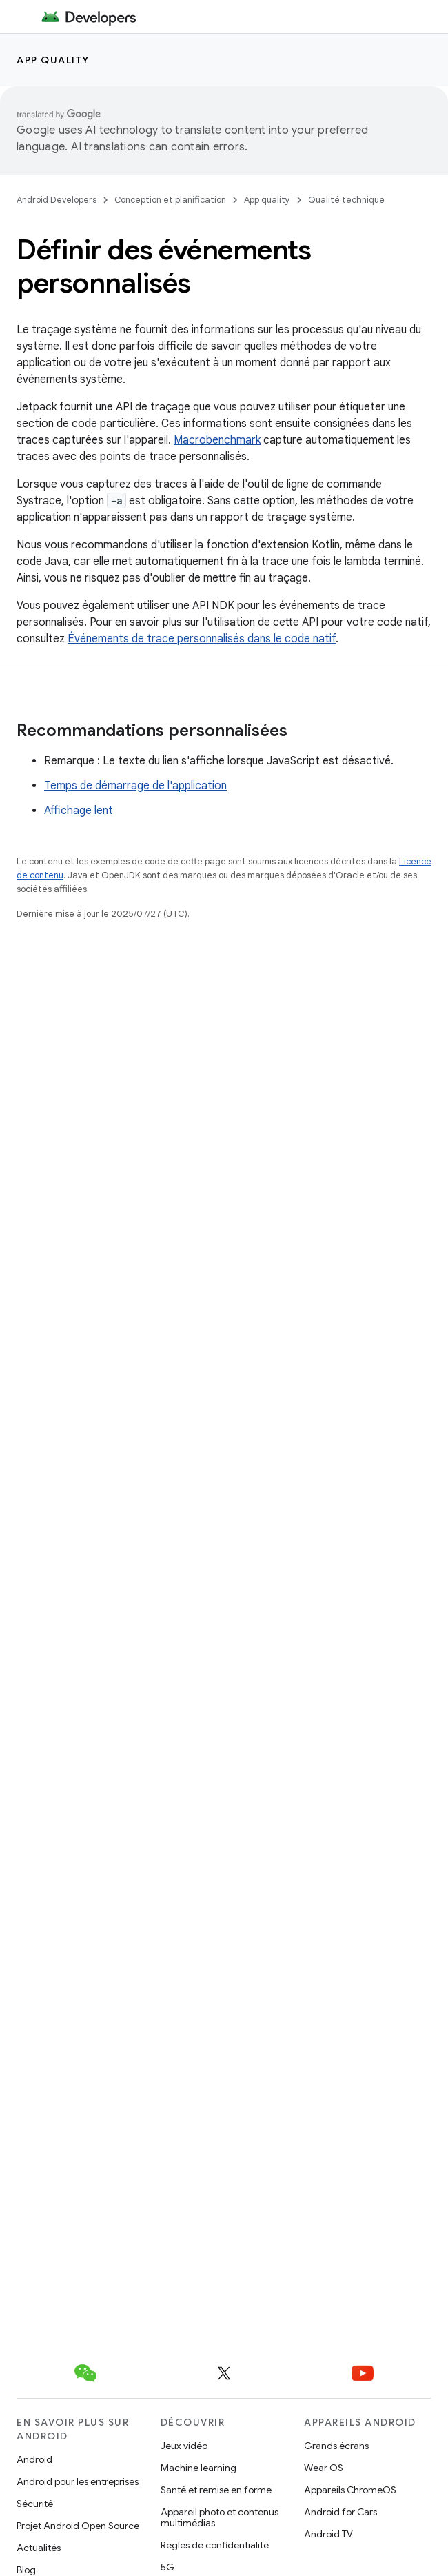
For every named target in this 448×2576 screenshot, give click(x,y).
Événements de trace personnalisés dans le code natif (202, 639)
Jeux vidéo (184, 2445)
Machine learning (198, 2467)
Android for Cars (340, 2512)
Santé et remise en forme (216, 2490)
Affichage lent (78, 811)
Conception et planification (170, 200)
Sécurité (35, 2503)
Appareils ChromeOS (350, 2490)
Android (34, 2459)
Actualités (39, 2548)
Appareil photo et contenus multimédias (219, 2517)
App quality (53, 60)
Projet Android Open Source (78, 2525)
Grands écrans (336, 2445)
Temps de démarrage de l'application (135, 786)
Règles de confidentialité (215, 2545)
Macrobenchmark (217, 440)
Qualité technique (346, 200)
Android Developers (56, 200)
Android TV (328, 2534)
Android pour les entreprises (78, 2481)
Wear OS (323, 2467)
